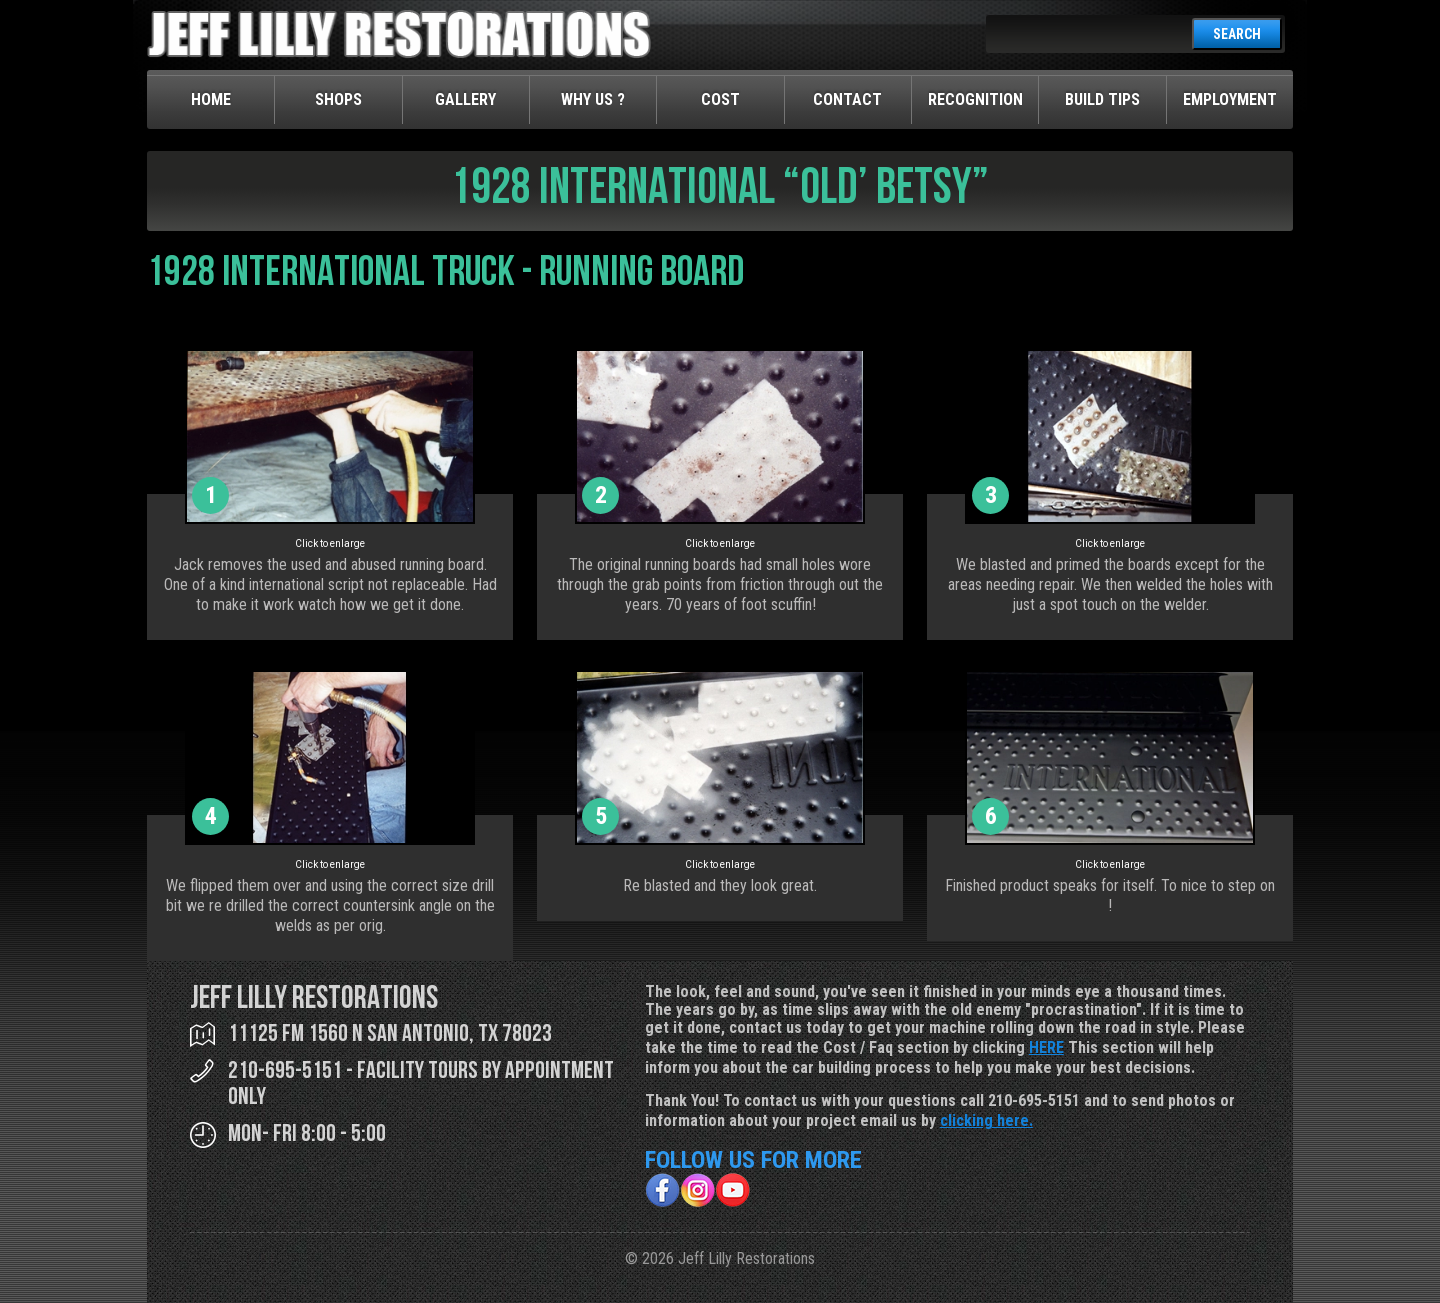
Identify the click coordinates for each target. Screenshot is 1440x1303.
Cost (720, 99)
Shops (338, 99)
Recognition (975, 99)
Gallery (465, 99)
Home (211, 99)
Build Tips (1102, 99)
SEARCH (1237, 34)
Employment (1230, 99)
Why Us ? (593, 99)
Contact (847, 99)
